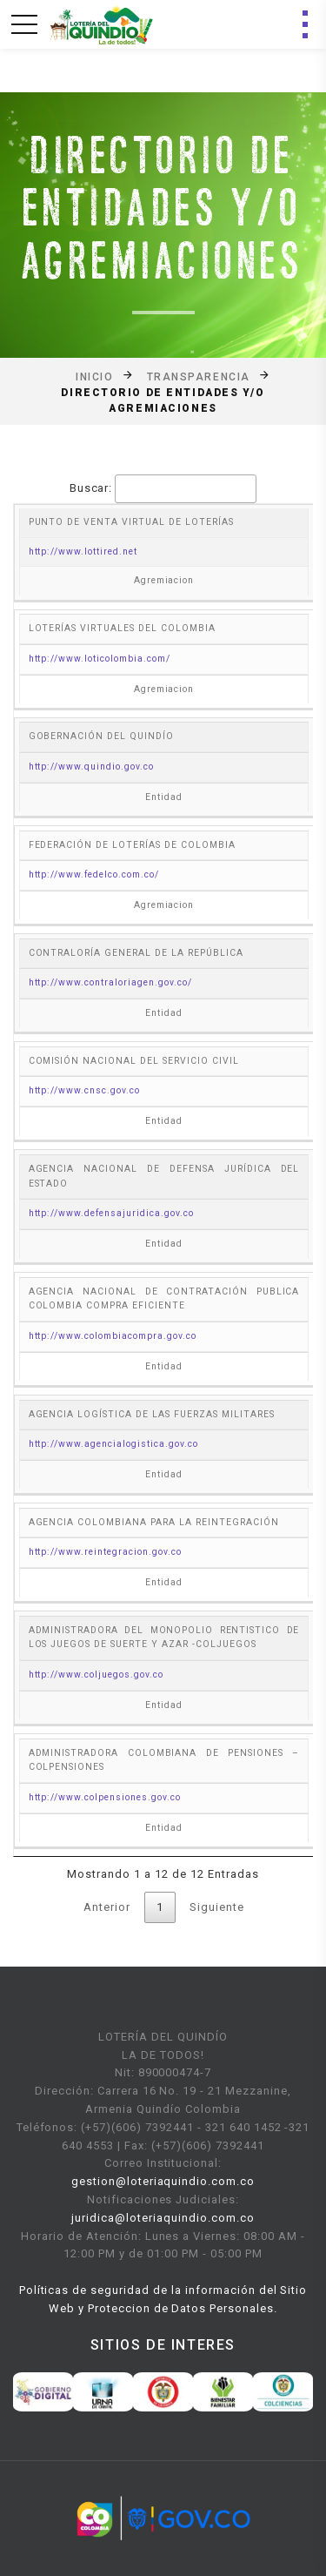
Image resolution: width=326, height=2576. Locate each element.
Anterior (106, 1907)
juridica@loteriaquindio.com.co (162, 2217)
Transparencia (198, 376)
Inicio (94, 376)
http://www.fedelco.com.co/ (94, 874)
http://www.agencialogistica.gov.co (113, 1443)
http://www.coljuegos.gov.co (96, 1674)
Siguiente (217, 1907)
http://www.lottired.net (83, 551)
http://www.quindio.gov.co (91, 766)
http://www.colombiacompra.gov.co (112, 1336)
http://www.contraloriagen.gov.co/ (110, 982)
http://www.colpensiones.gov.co (105, 1797)
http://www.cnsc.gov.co (84, 1090)
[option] (43, 2391)
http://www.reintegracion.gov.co (105, 1551)
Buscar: (163, 488)
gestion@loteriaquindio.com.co (163, 2181)
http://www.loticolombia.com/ (99, 658)
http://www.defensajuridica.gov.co (111, 1213)
